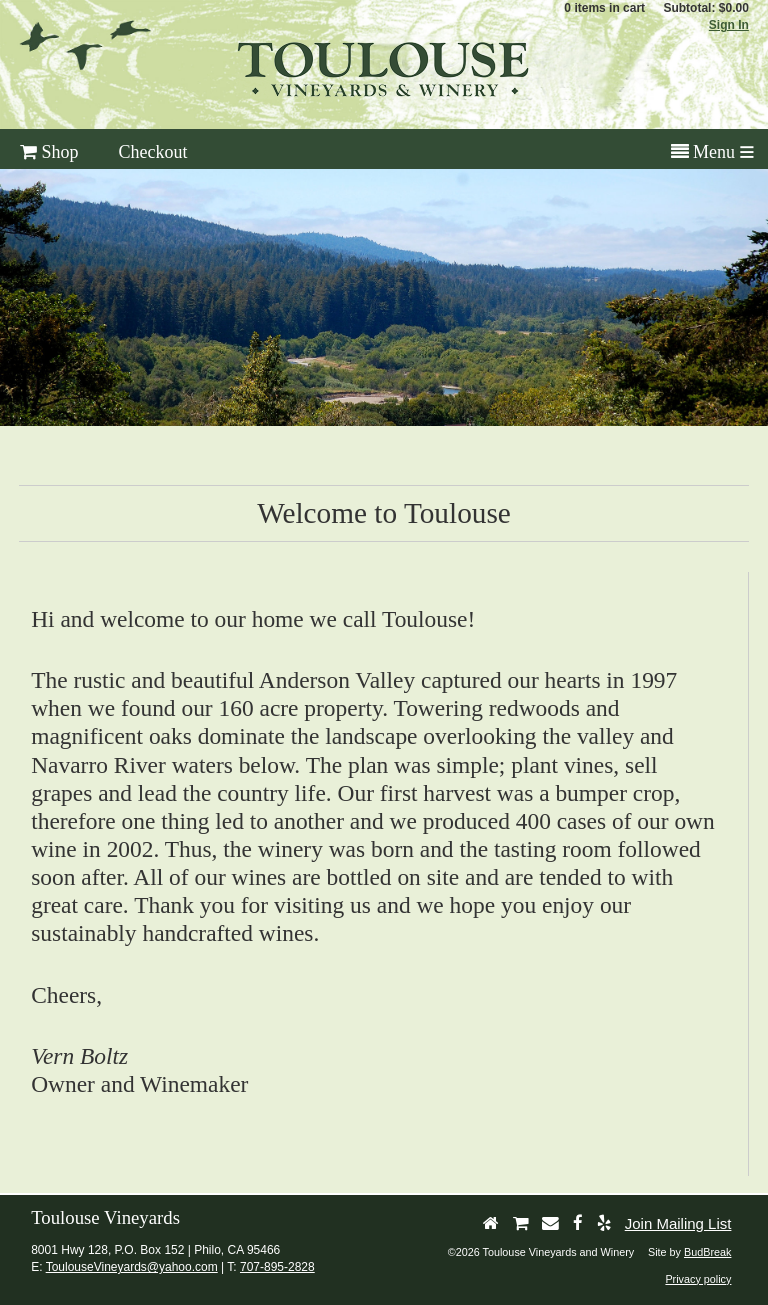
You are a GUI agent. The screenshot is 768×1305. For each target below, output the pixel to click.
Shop (49, 152)
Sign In (729, 25)
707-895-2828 (277, 1267)
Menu (703, 152)
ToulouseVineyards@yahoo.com (132, 1267)
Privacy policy (698, 1279)
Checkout (153, 152)
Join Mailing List (678, 1223)
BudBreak (707, 1252)
